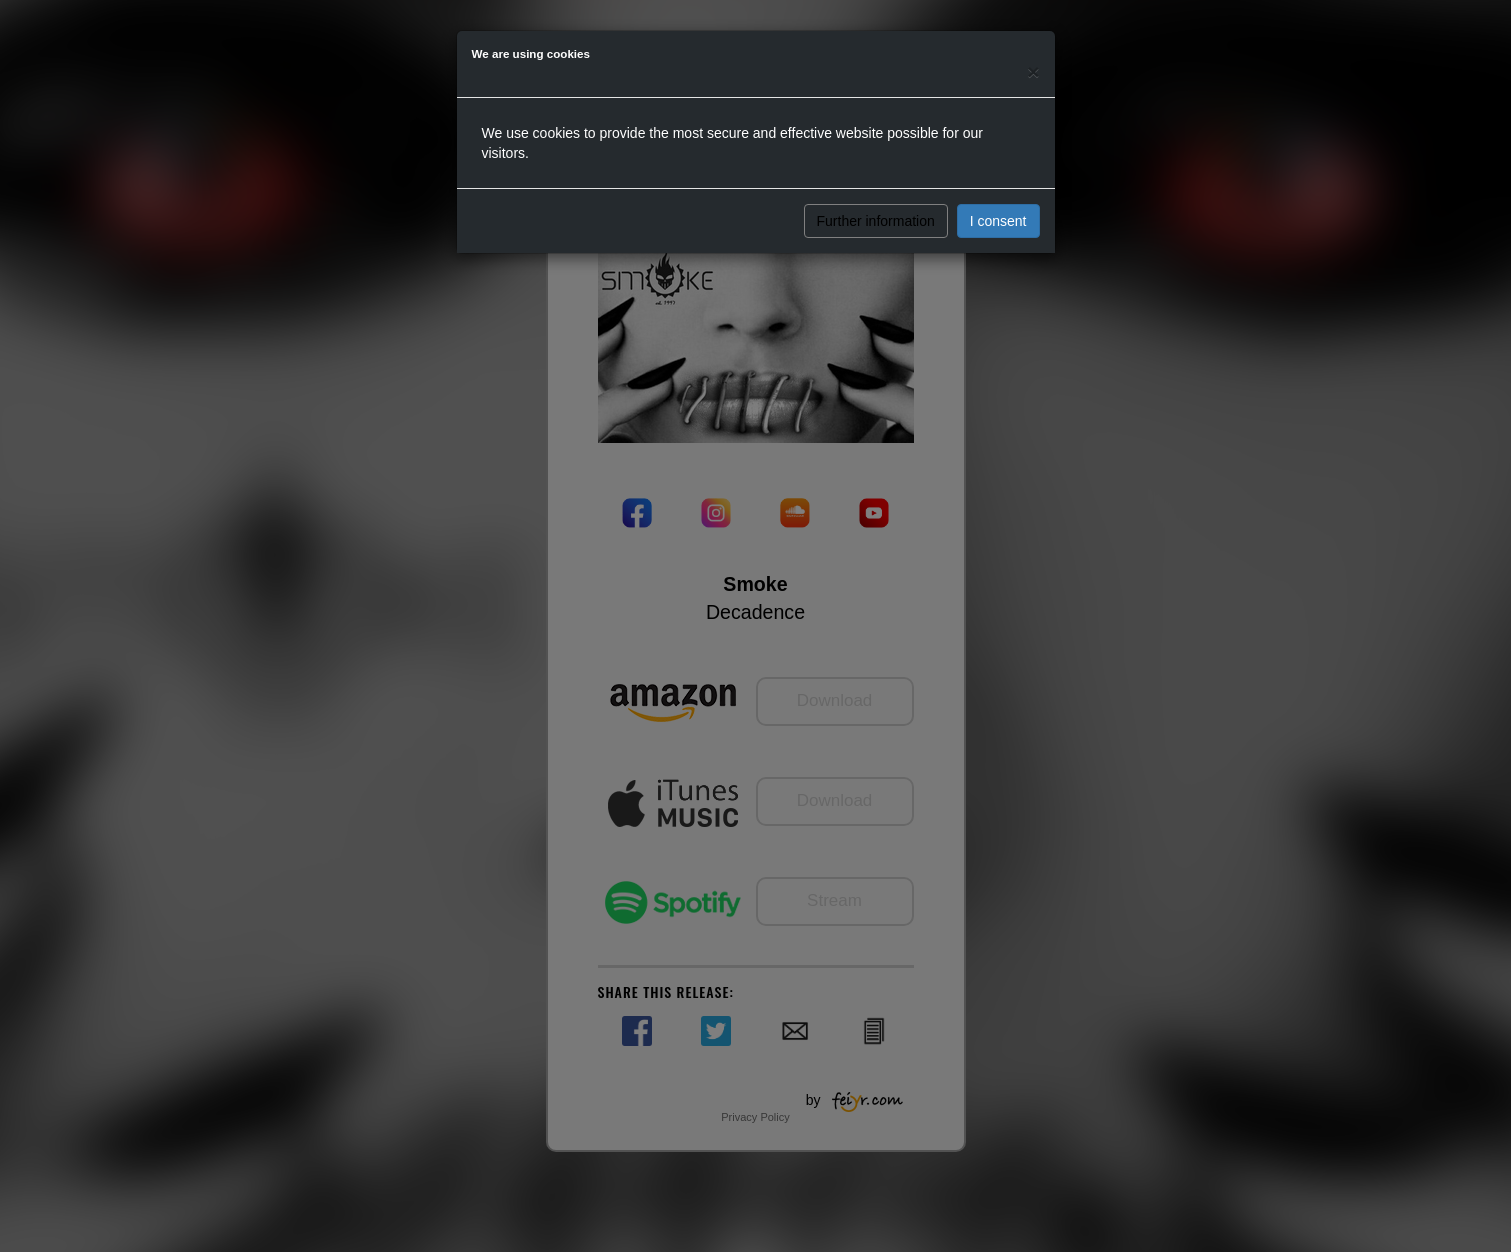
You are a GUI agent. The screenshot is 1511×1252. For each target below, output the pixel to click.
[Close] (1033, 71)
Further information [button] (876, 221)
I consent (998, 221)
